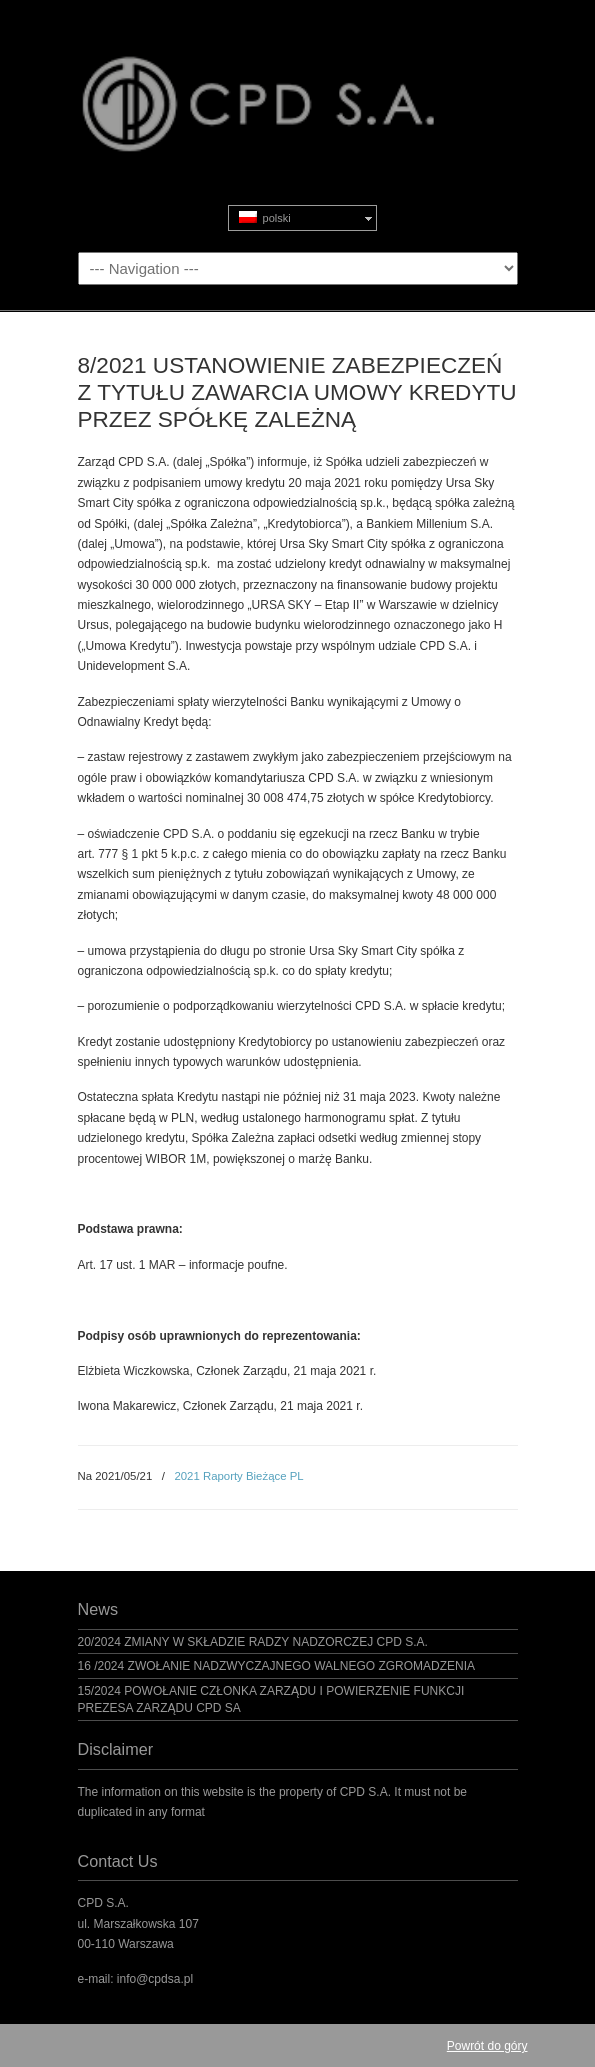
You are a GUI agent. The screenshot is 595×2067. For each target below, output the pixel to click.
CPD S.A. (298, 81)
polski (265, 217)
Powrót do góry (487, 2046)
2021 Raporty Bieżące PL (238, 1476)
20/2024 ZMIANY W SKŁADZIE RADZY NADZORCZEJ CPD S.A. (253, 1642)
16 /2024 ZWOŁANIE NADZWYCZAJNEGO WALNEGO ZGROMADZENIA (277, 1666)
